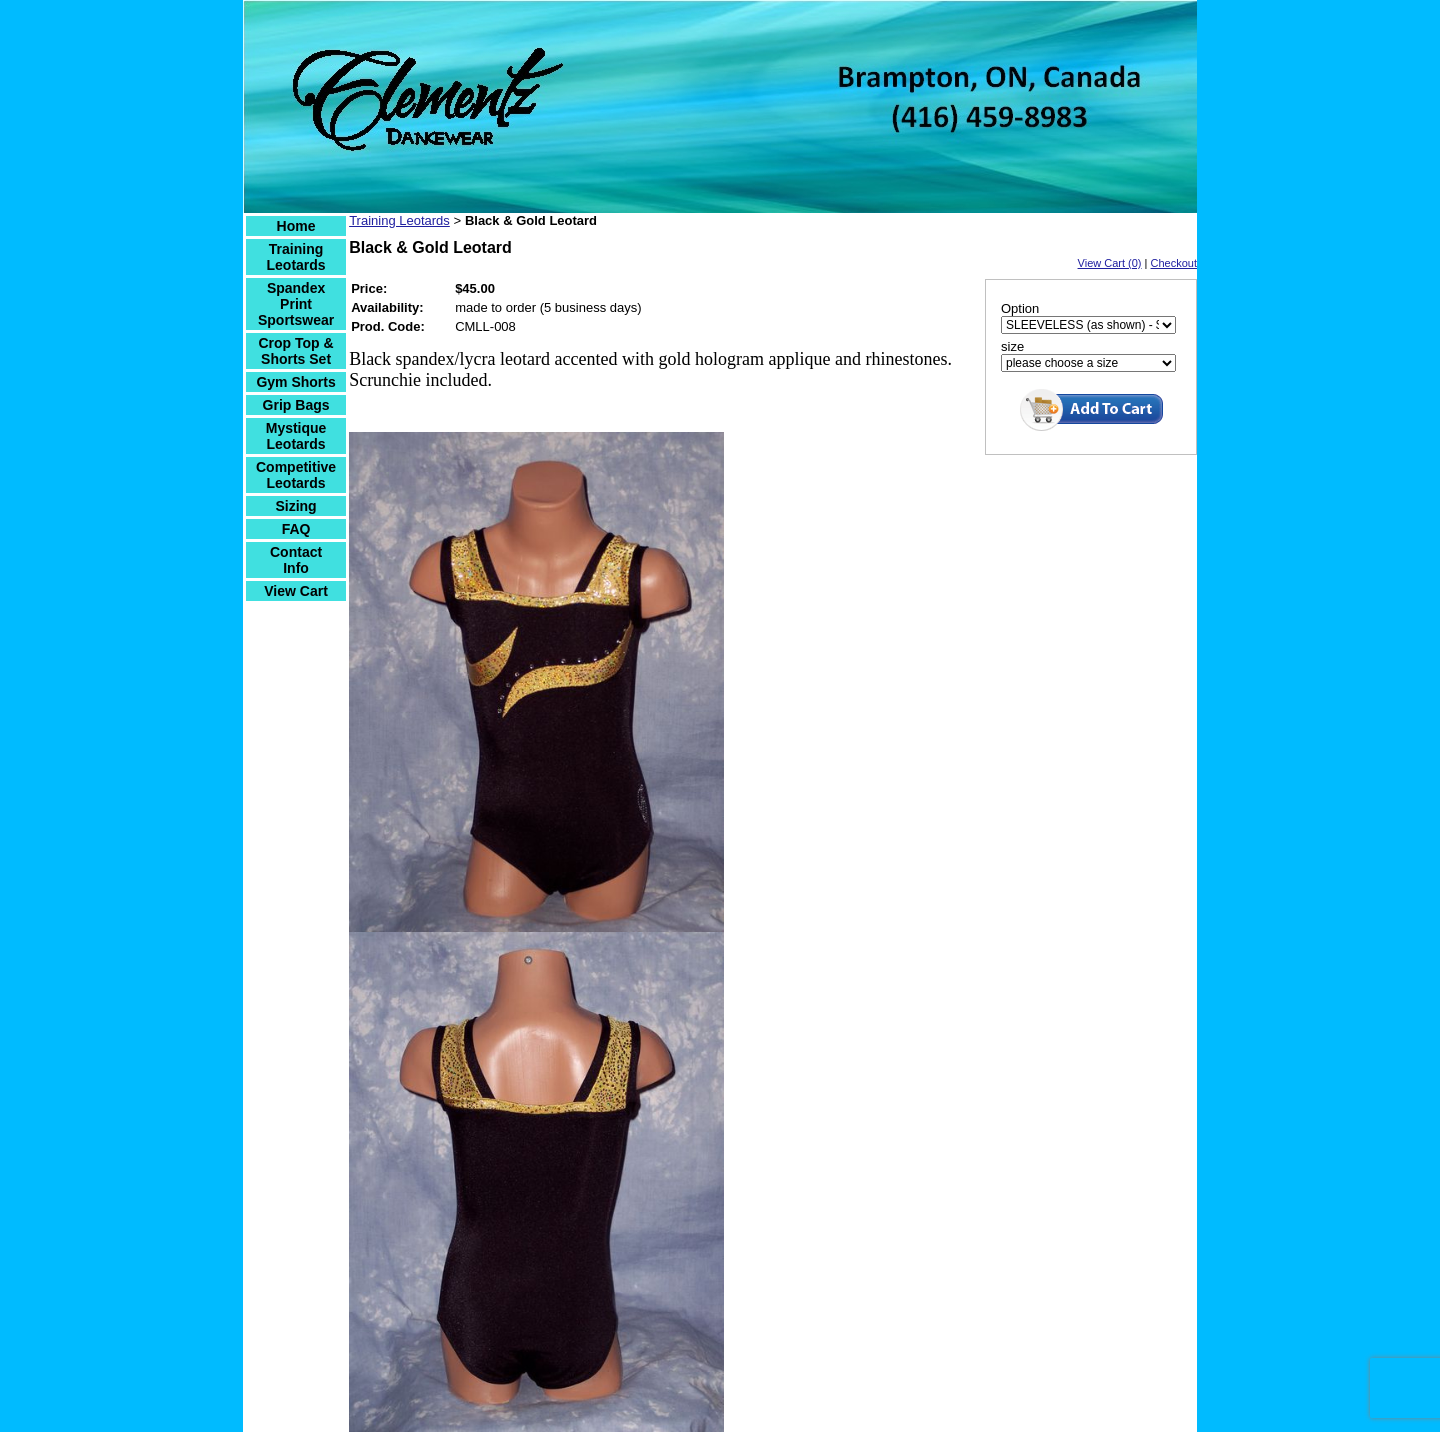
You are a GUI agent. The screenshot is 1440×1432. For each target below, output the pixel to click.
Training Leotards (296, 257)
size (1012, 346)
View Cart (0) (1110, 263)
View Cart (296, 591)
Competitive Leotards (296, 475)
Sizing (295, 506)
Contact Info (296, 560)
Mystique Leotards (296, 436)
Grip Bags (296, 405)
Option (1020, 308)
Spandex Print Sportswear (296, 304)
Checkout (1174, 263)
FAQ (296, 529)
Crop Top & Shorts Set (295, 351)
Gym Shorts (295, 382)
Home (296, 226)
